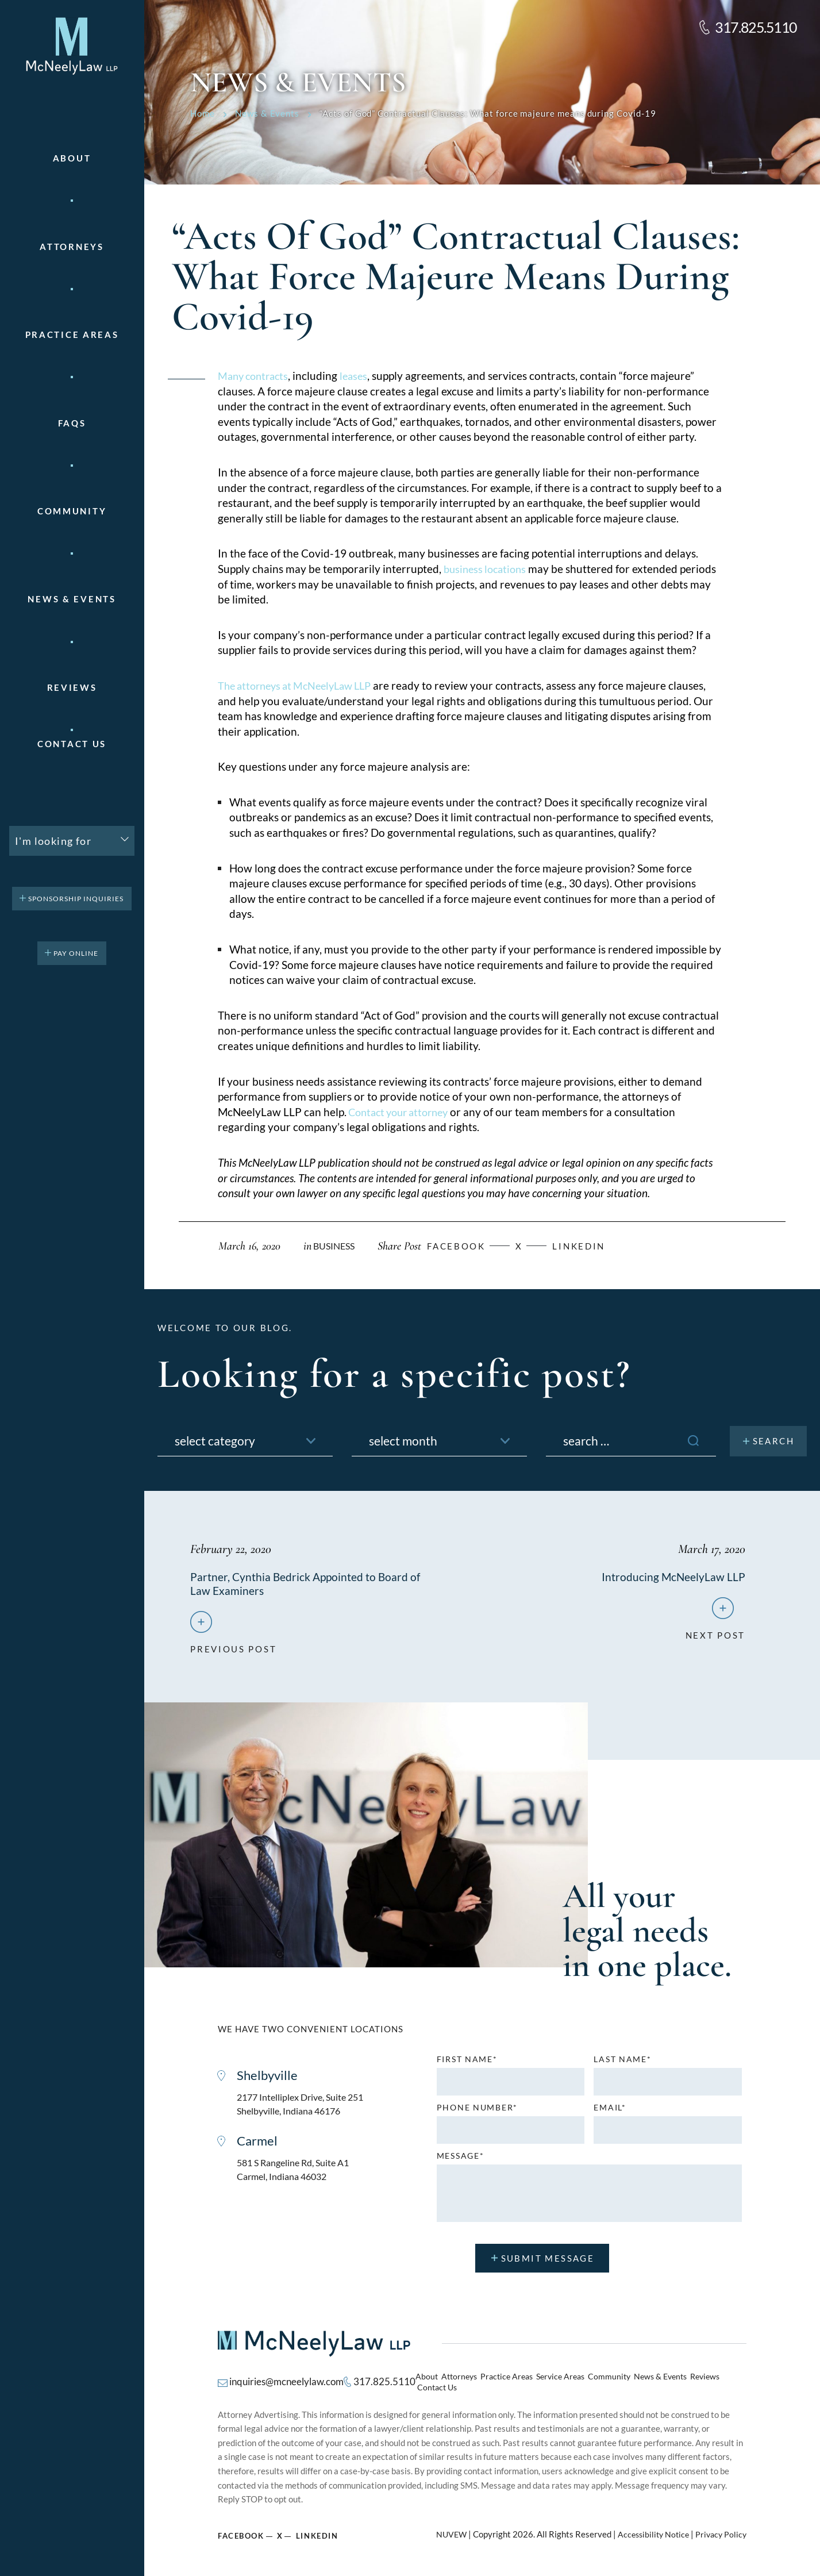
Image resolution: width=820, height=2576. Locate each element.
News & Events (72, 599)
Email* (610, 2111)
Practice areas (72, 334)
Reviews (72, 687)
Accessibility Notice (649, 2530)
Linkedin (593, 1246)
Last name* (622, 2063)
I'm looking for (53, 841)
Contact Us (71, 744)
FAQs (72, 423)
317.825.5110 (756, 27)
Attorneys (71, 247)
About (72, 158)
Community (71, 511)
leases (360, 375)
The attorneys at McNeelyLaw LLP (301, 685)
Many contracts (256, 375)
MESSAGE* (460, 2159)
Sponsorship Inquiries (76, 898)
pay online (75, 953)
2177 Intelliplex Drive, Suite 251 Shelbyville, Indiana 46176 (304, 2108)
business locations (488, 568)
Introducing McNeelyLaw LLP (672, 1576)
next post (715, 1634)
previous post (233, 1647)
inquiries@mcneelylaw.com (283, 2381)
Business (335, 1246)
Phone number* (477, 2111)
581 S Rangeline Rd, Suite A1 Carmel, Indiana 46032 (297, 2175)
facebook (463, 1246)
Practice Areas (506, 2381)
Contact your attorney (402, 1111)
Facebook (241, 2531)
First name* (467, 2063)
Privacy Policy (719, 2530)
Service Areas (556, 2381)
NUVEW (444, 2530)
